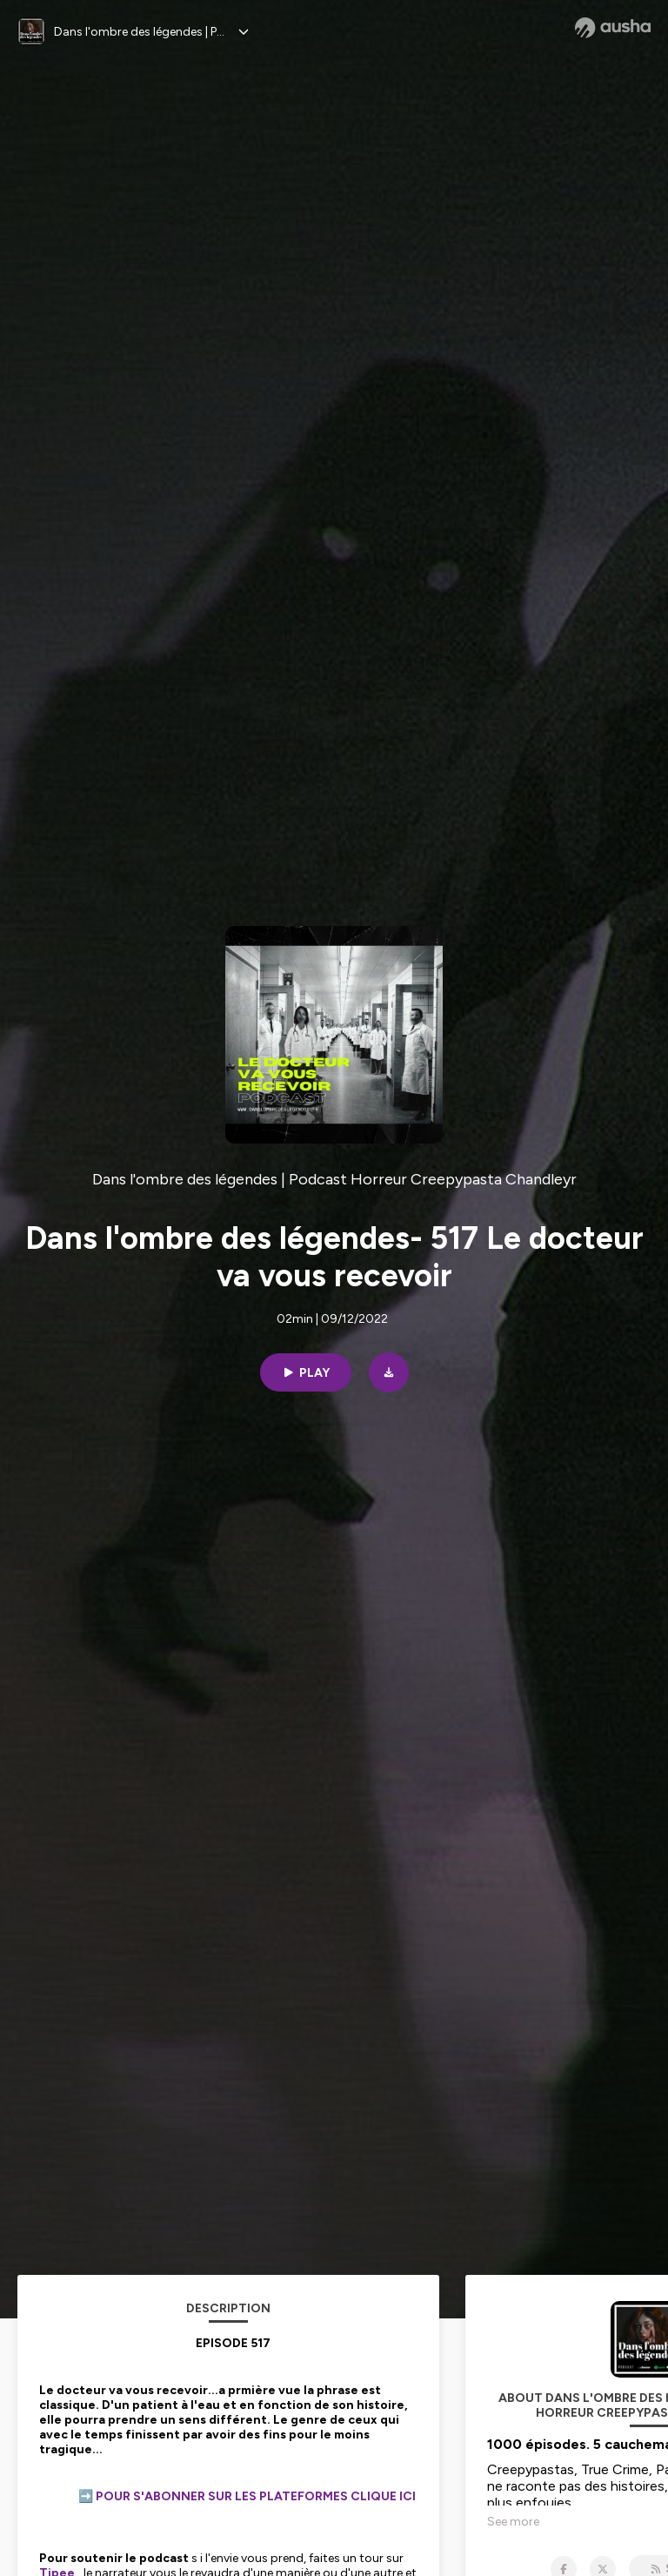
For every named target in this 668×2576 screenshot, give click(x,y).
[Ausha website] (613, 27)
